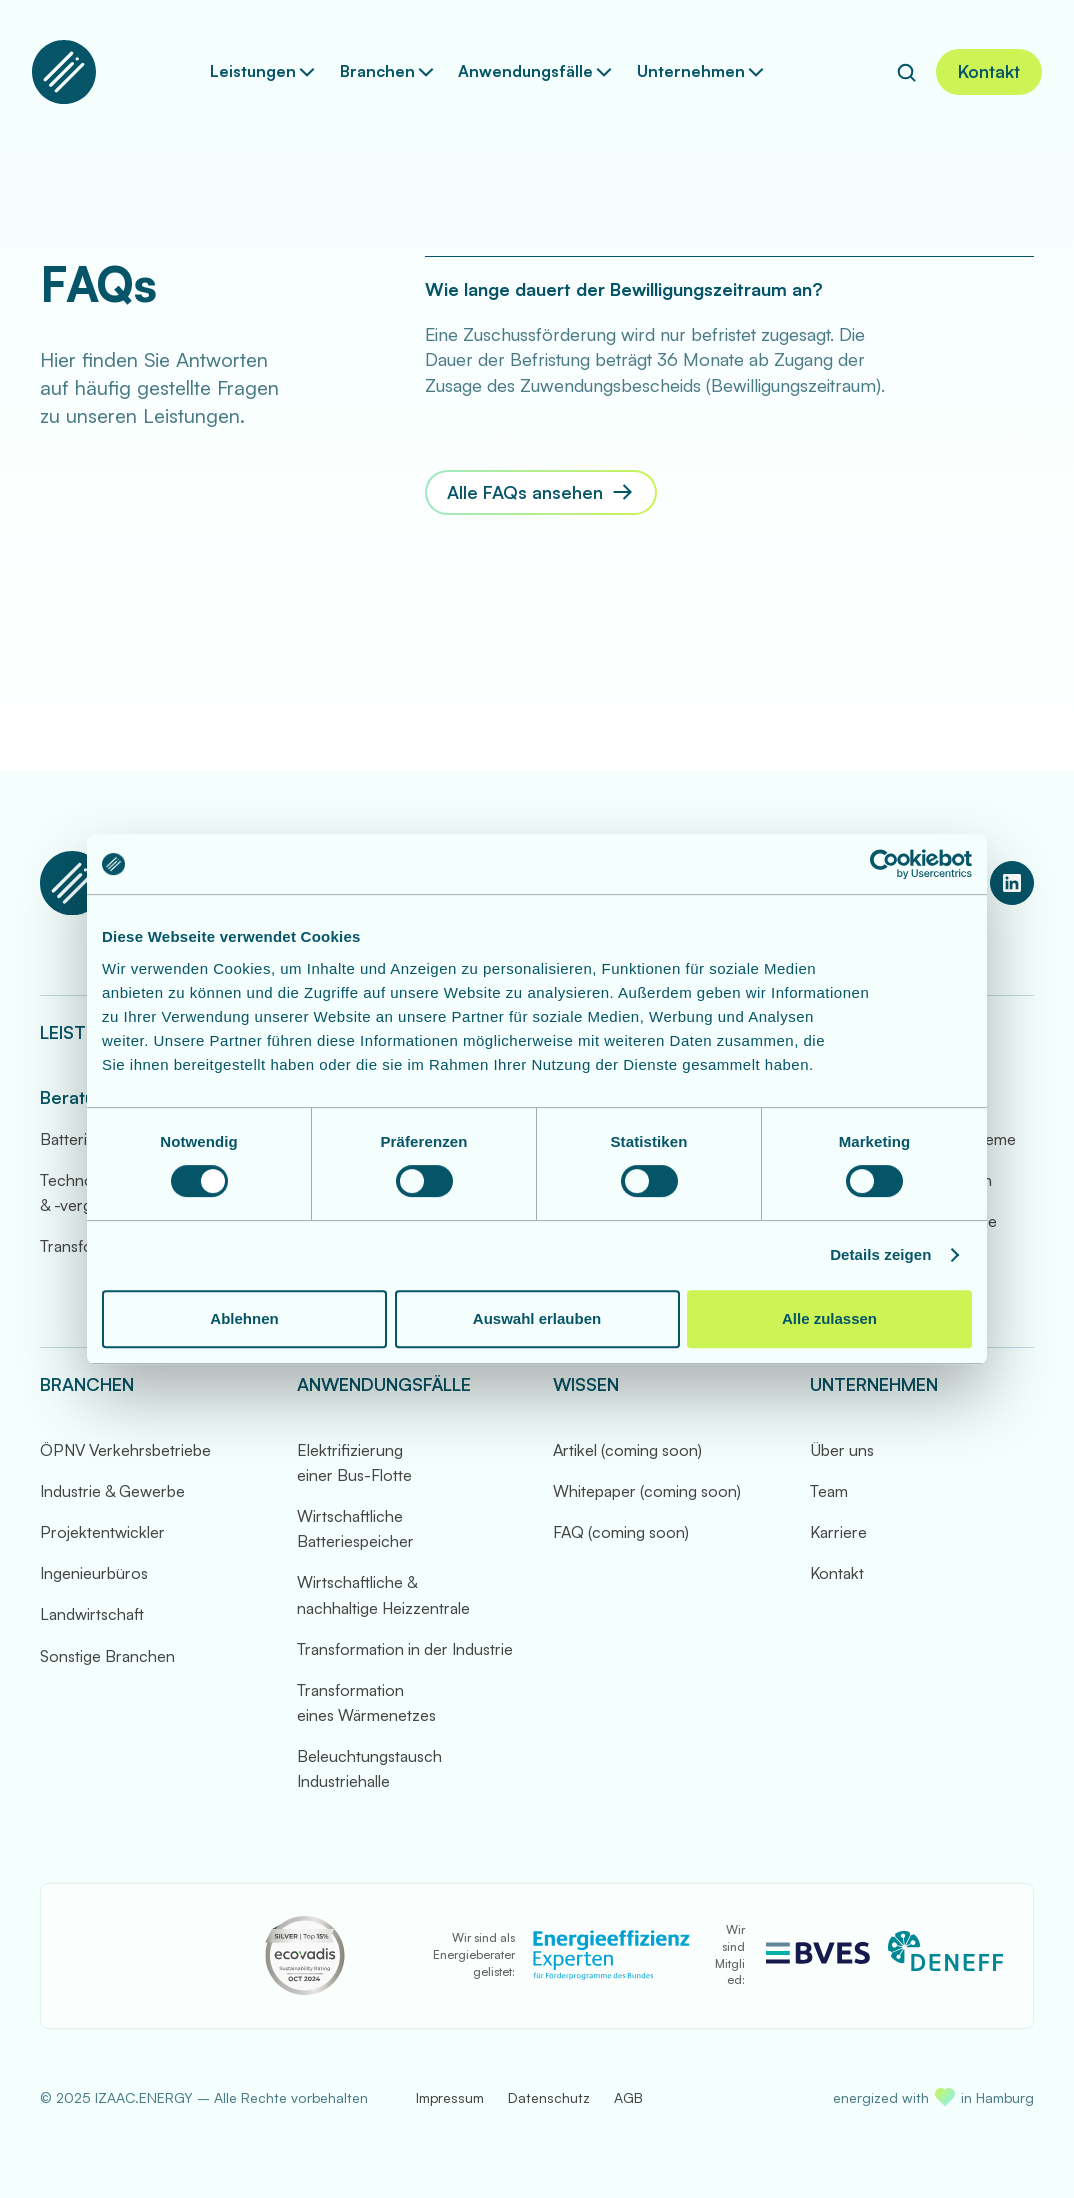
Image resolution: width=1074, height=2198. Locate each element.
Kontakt (837, 1573)
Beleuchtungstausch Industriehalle (369, 1768)
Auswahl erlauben (537, 1318)
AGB (628, 2097)
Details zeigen (880, 1254)
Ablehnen (244, 1318)
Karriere (838, 1532)
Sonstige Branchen (107, 1656)
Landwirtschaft (92, 1614)
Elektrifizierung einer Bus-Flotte (354, 1462)
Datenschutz (549, 2097)
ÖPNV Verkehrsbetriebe (125, 1450)
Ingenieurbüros (94, 1573)
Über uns (842, 1450)
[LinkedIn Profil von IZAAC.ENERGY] (1012, 883)
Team (829, 1491)
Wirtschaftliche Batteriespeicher (355, 1528)
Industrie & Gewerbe (112, 1491)
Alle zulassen (829, 1318)
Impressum (450, 2097)
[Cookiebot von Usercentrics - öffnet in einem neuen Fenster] (884, 864)
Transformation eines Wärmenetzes (366, 1702)
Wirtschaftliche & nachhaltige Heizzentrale (383, 1594)
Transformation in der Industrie (405, 1649)
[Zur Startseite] (64, 72)
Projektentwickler (102, 1532)
